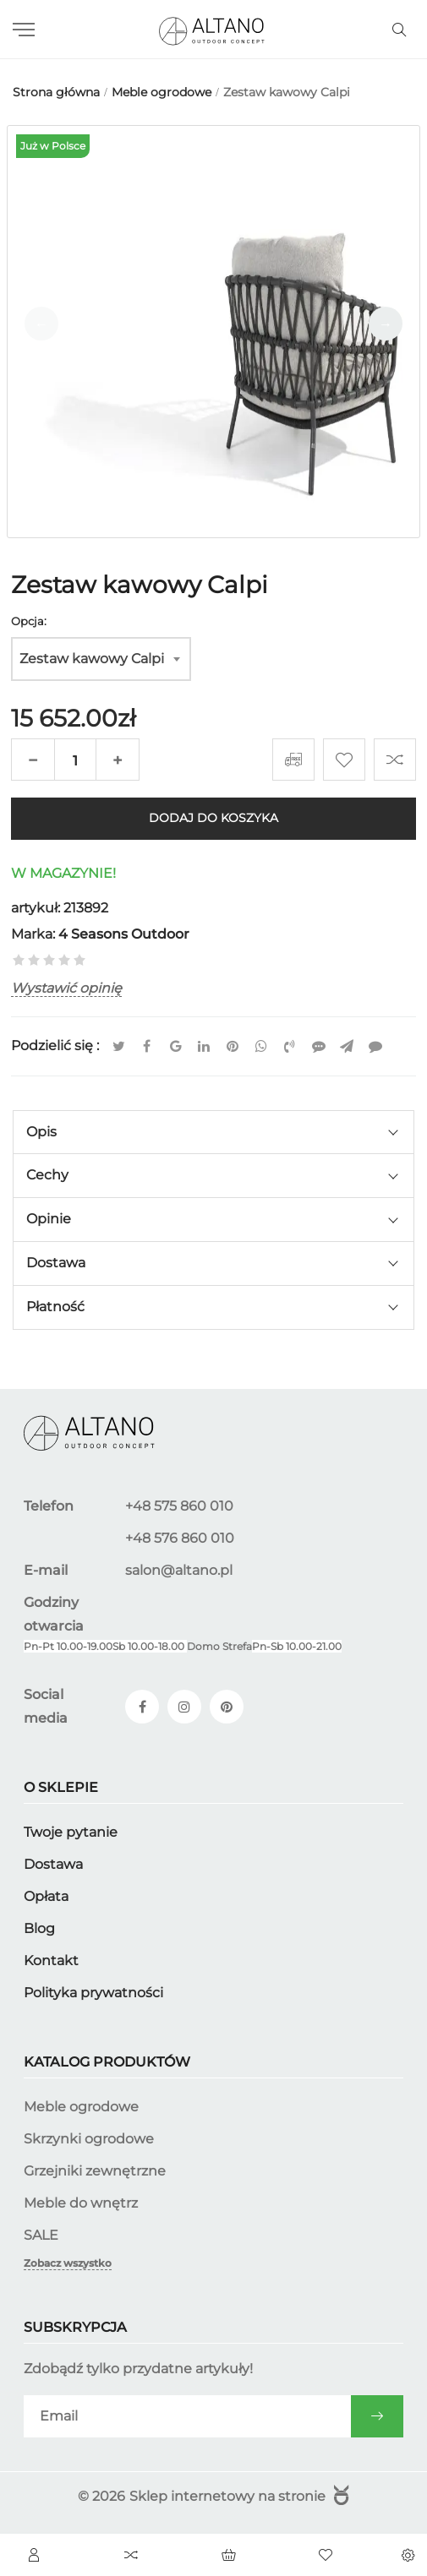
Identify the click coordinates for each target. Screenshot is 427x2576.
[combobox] (101, 659)
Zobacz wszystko (68, 2263)
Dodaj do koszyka (213, 818)
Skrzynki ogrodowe (89, 2139)
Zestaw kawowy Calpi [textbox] (91, 659)
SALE (41, 2235)
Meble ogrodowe (81, 2107)
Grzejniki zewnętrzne (95, 2171)
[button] (385, 323)
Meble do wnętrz (81, 2203)
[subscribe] (187, 2416)
